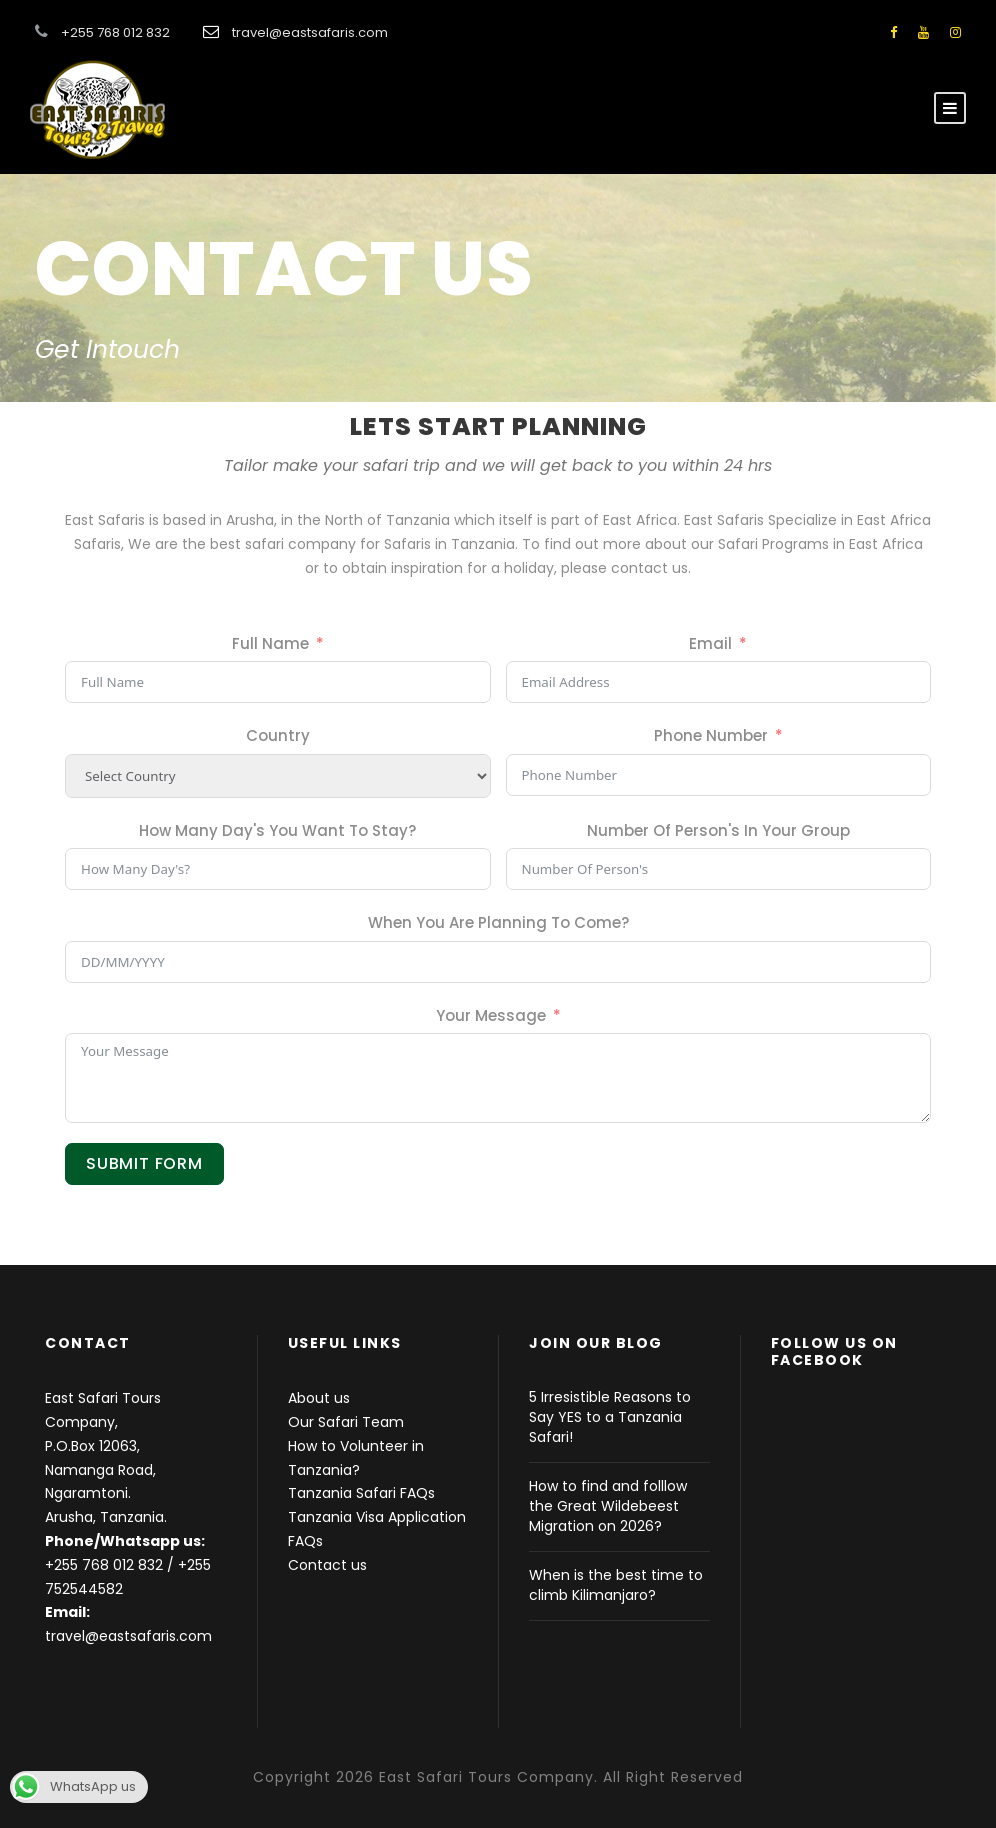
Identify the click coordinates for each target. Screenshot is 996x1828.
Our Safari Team (346, 1422)
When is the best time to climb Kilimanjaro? (616, 1585)
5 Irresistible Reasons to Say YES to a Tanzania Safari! (610, 1417)
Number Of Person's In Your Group (718, 830)
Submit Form (144, 1163)
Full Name (270, 643)
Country (278, 735)
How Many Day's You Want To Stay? (277, 830)
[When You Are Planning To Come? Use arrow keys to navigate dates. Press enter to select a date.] (498, 962)
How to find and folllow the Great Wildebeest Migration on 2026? (608, 1506)
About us (319, 1398)
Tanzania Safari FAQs (361, 1493)
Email (710, 643)
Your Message (491, 1015)
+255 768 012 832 (104, 1565)
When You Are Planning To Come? (498, 922)
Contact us (327, 1565)
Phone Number (711, 735)
